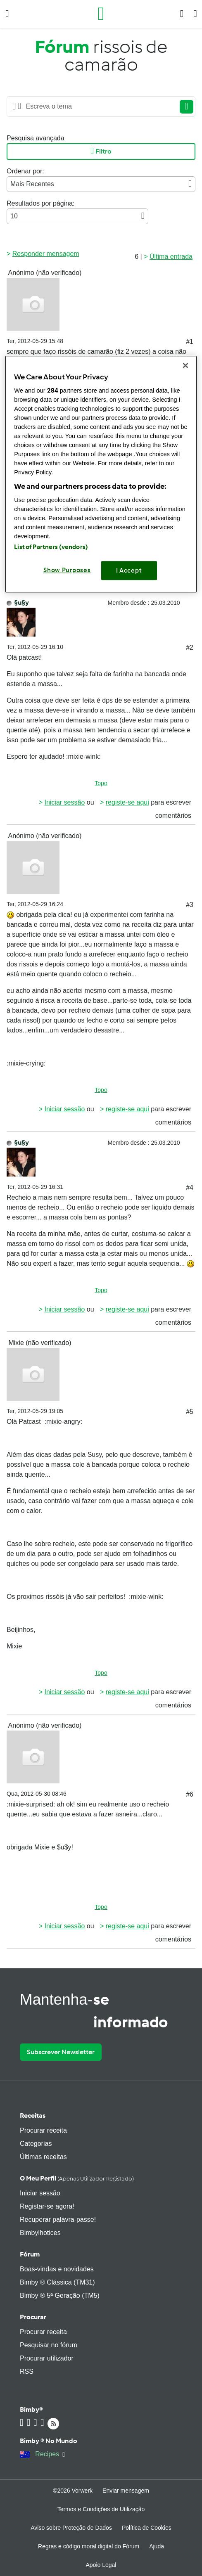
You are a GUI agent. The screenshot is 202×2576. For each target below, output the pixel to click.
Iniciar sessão (64, 802)
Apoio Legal (101, 2565)
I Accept (129, 570)
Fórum (30, 2254)
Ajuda (156, 2546)
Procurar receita (43, 2130)
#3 (189, 904)
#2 (189, 647)
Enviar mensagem (125, 2490)
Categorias (36, 2143)
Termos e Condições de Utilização (101, 2509)
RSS (26, 2371)
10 (77, 216)
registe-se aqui (127, 802)
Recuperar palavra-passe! (58, 2219)
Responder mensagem (45, 253)
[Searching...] (99, 106)
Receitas (32, 2115)
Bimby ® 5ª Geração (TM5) (60, 2295)
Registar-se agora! (47, 2206)
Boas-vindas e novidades (57, 2269)
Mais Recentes (101, 184)
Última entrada (171, 256)
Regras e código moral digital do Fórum (88, 2546)
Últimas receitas (43, 2156)
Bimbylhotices (40, 2232)
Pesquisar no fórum (48, 2345)
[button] (7, 14)
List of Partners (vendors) (51, 547)
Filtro (101, 151)
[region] (101, 474)
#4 (189, 1187)
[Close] (185, 365)
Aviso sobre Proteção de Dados (71, 2527)
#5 (189, 1411)
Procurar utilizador (47, 2358)
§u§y (21, 602)
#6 (189, 1794)
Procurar (33, 2317)
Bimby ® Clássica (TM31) (57, 2282)
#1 (189, 341)
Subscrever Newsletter (61, 2052)
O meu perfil (77, 2178)
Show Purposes (67, 570)
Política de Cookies (146, 2527)
